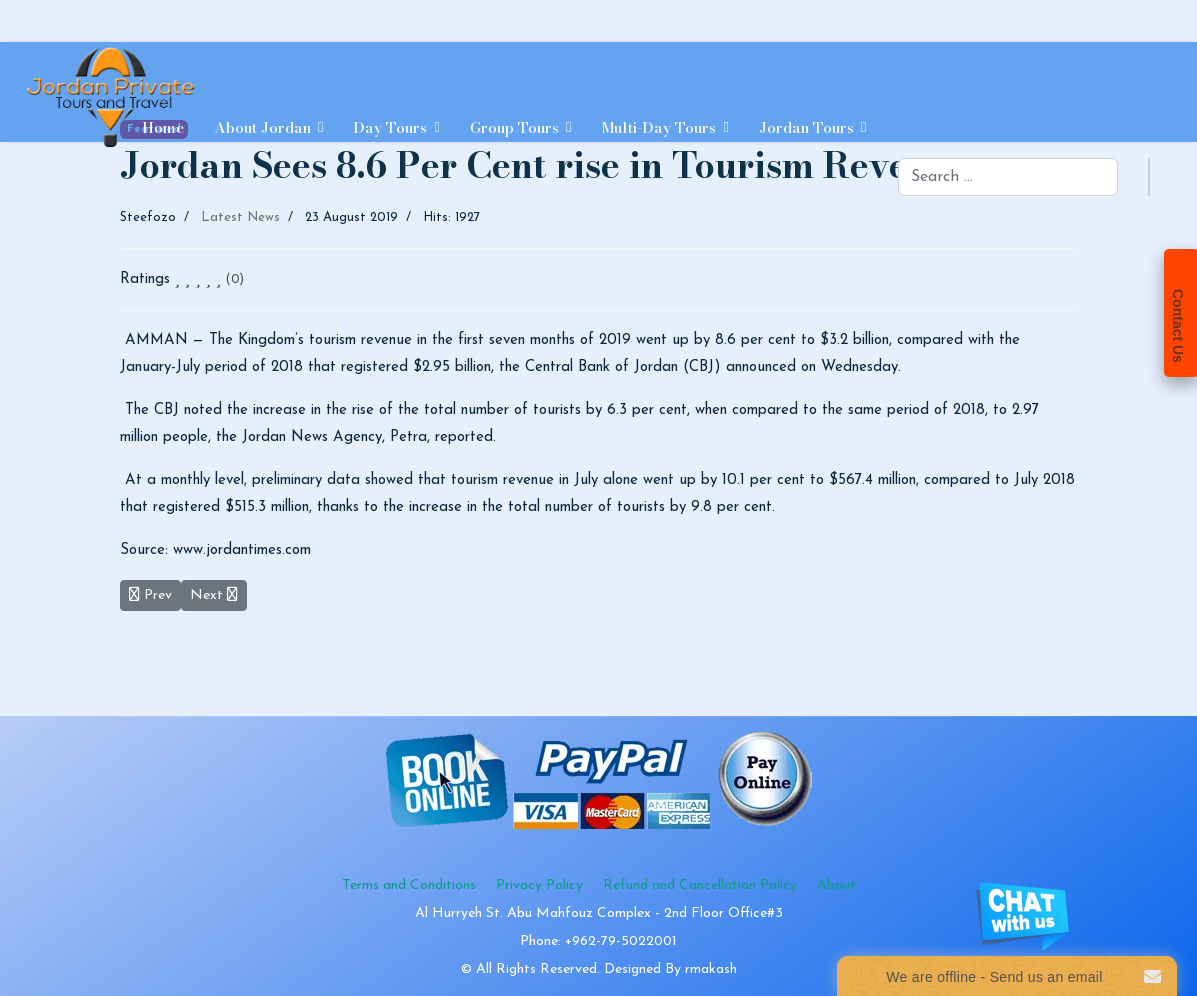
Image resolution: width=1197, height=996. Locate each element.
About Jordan (262, 127)
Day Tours (390, 127)
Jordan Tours (806, 127)
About (836, 885)
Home (163, 127)
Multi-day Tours (658, 127)
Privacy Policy (539, 885)
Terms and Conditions (409, 885)
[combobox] (1008, 177)
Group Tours (514, 127)
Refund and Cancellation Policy (700, 885)
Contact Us (1178, 326)
